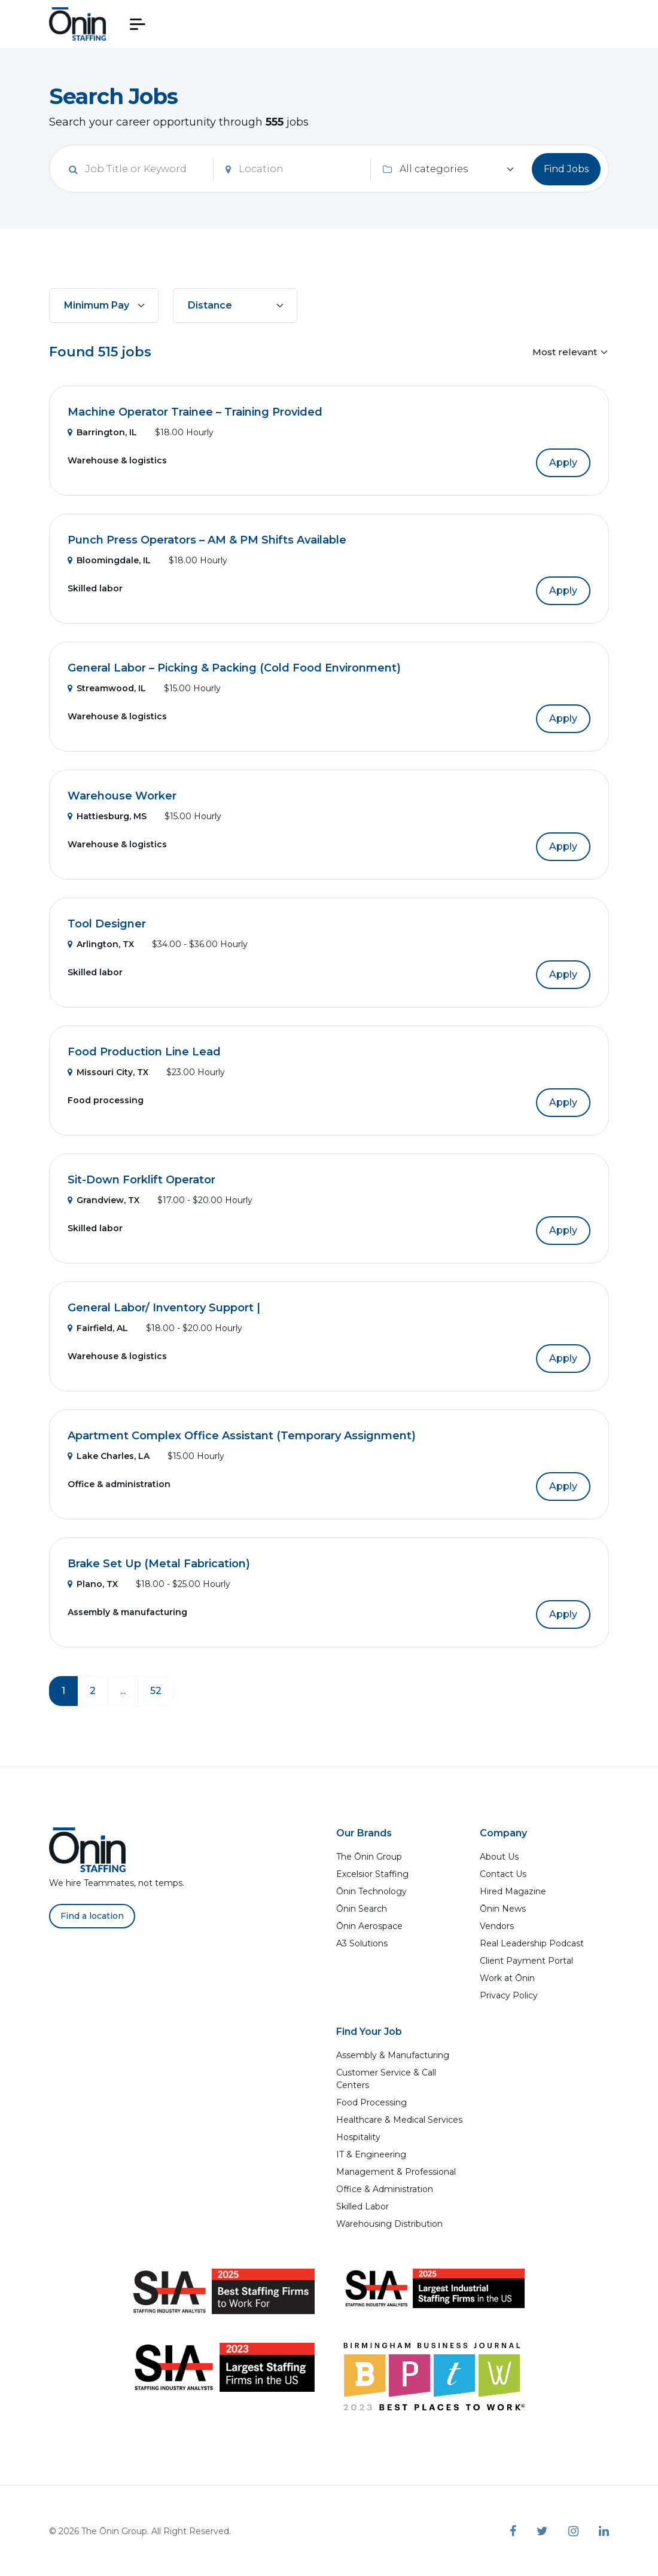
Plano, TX (93, 1584)
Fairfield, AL (98, 1328)
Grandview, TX (103, 1200)
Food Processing (371, 2102)
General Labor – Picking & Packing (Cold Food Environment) (234, 667)
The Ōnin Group (369, 1856)
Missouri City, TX (108, 1072)
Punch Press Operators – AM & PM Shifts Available (207, 540)
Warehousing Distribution (389, 2223)
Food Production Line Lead (144, 1051)
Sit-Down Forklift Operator (141, 1179)
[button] (137, 24)
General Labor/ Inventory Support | (164, 1307)
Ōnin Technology (371, 1891)
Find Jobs (566, 169)
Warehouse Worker (122, 795)
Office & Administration (384, 2189)
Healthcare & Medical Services (399, 2119)
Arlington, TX (101, 944)
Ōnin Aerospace (369, 1926)
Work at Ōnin (507, 1978)
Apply (563, 462)
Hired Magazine (513, 1891)
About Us (499, 1856)
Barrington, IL (102, 432)
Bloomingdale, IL (109, 560)
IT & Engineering (371, 2154)
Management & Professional (396, 2171)
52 (156, 1690)
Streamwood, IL (107, 688)
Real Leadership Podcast (532, 1943)
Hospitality (358, 2137)
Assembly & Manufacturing (392, 2055)
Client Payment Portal (526, 1960)
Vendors (497, 1926)
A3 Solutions (362, 1943)
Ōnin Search (361, 1908)
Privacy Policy (509, 1995)
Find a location (92, 1915)
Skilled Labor (362, 2206)
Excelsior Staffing (372, 1874)
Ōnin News (503, 1908)
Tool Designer (107, 923)
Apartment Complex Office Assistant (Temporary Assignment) (242, 1435)
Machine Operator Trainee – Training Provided (195, 412)
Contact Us (503, 1874)
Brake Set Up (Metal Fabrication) (159, 1563)
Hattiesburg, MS (107, 816)
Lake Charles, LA (109, 1456)
